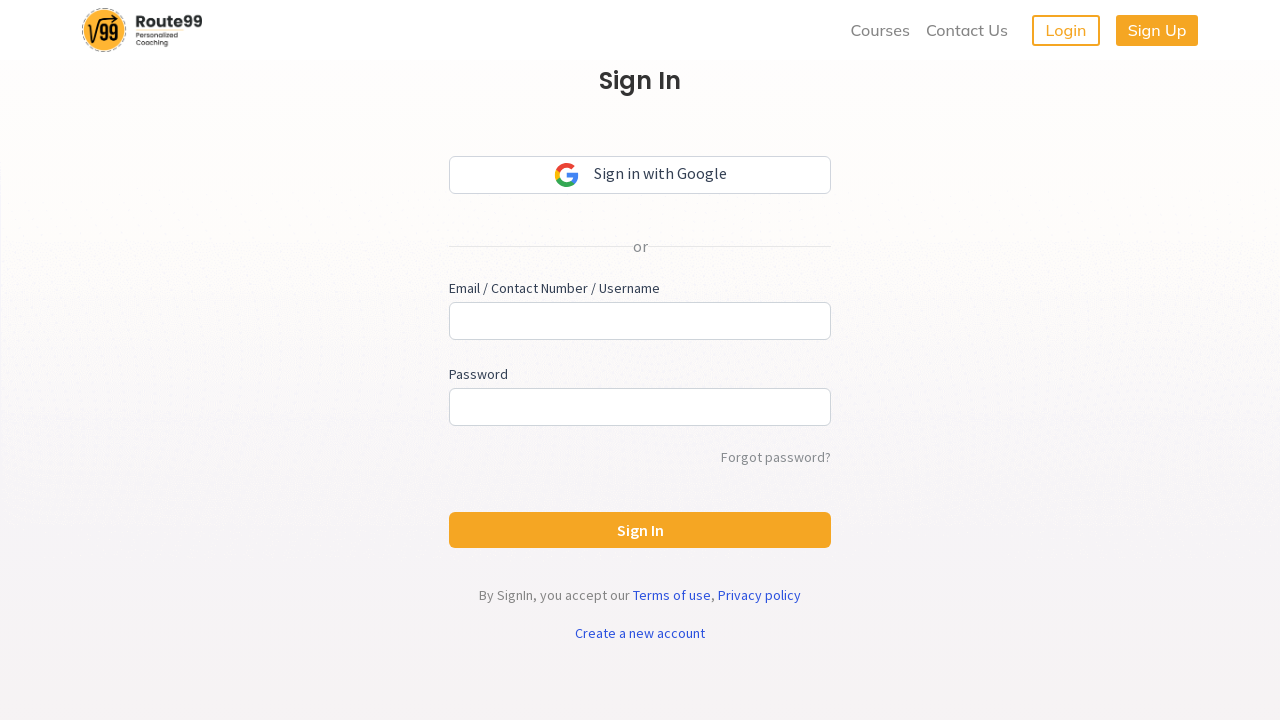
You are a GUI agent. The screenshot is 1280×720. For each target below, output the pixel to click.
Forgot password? (776, 457)
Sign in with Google (640, 175)
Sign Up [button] (1157, 30)
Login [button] (1066, 30)
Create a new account (640, 633)
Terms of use (672, 595)
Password (478, 374)
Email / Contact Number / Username (554, 288)
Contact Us (967, 30)
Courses (880, 30)
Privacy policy (759, 595)
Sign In (640, 530)
